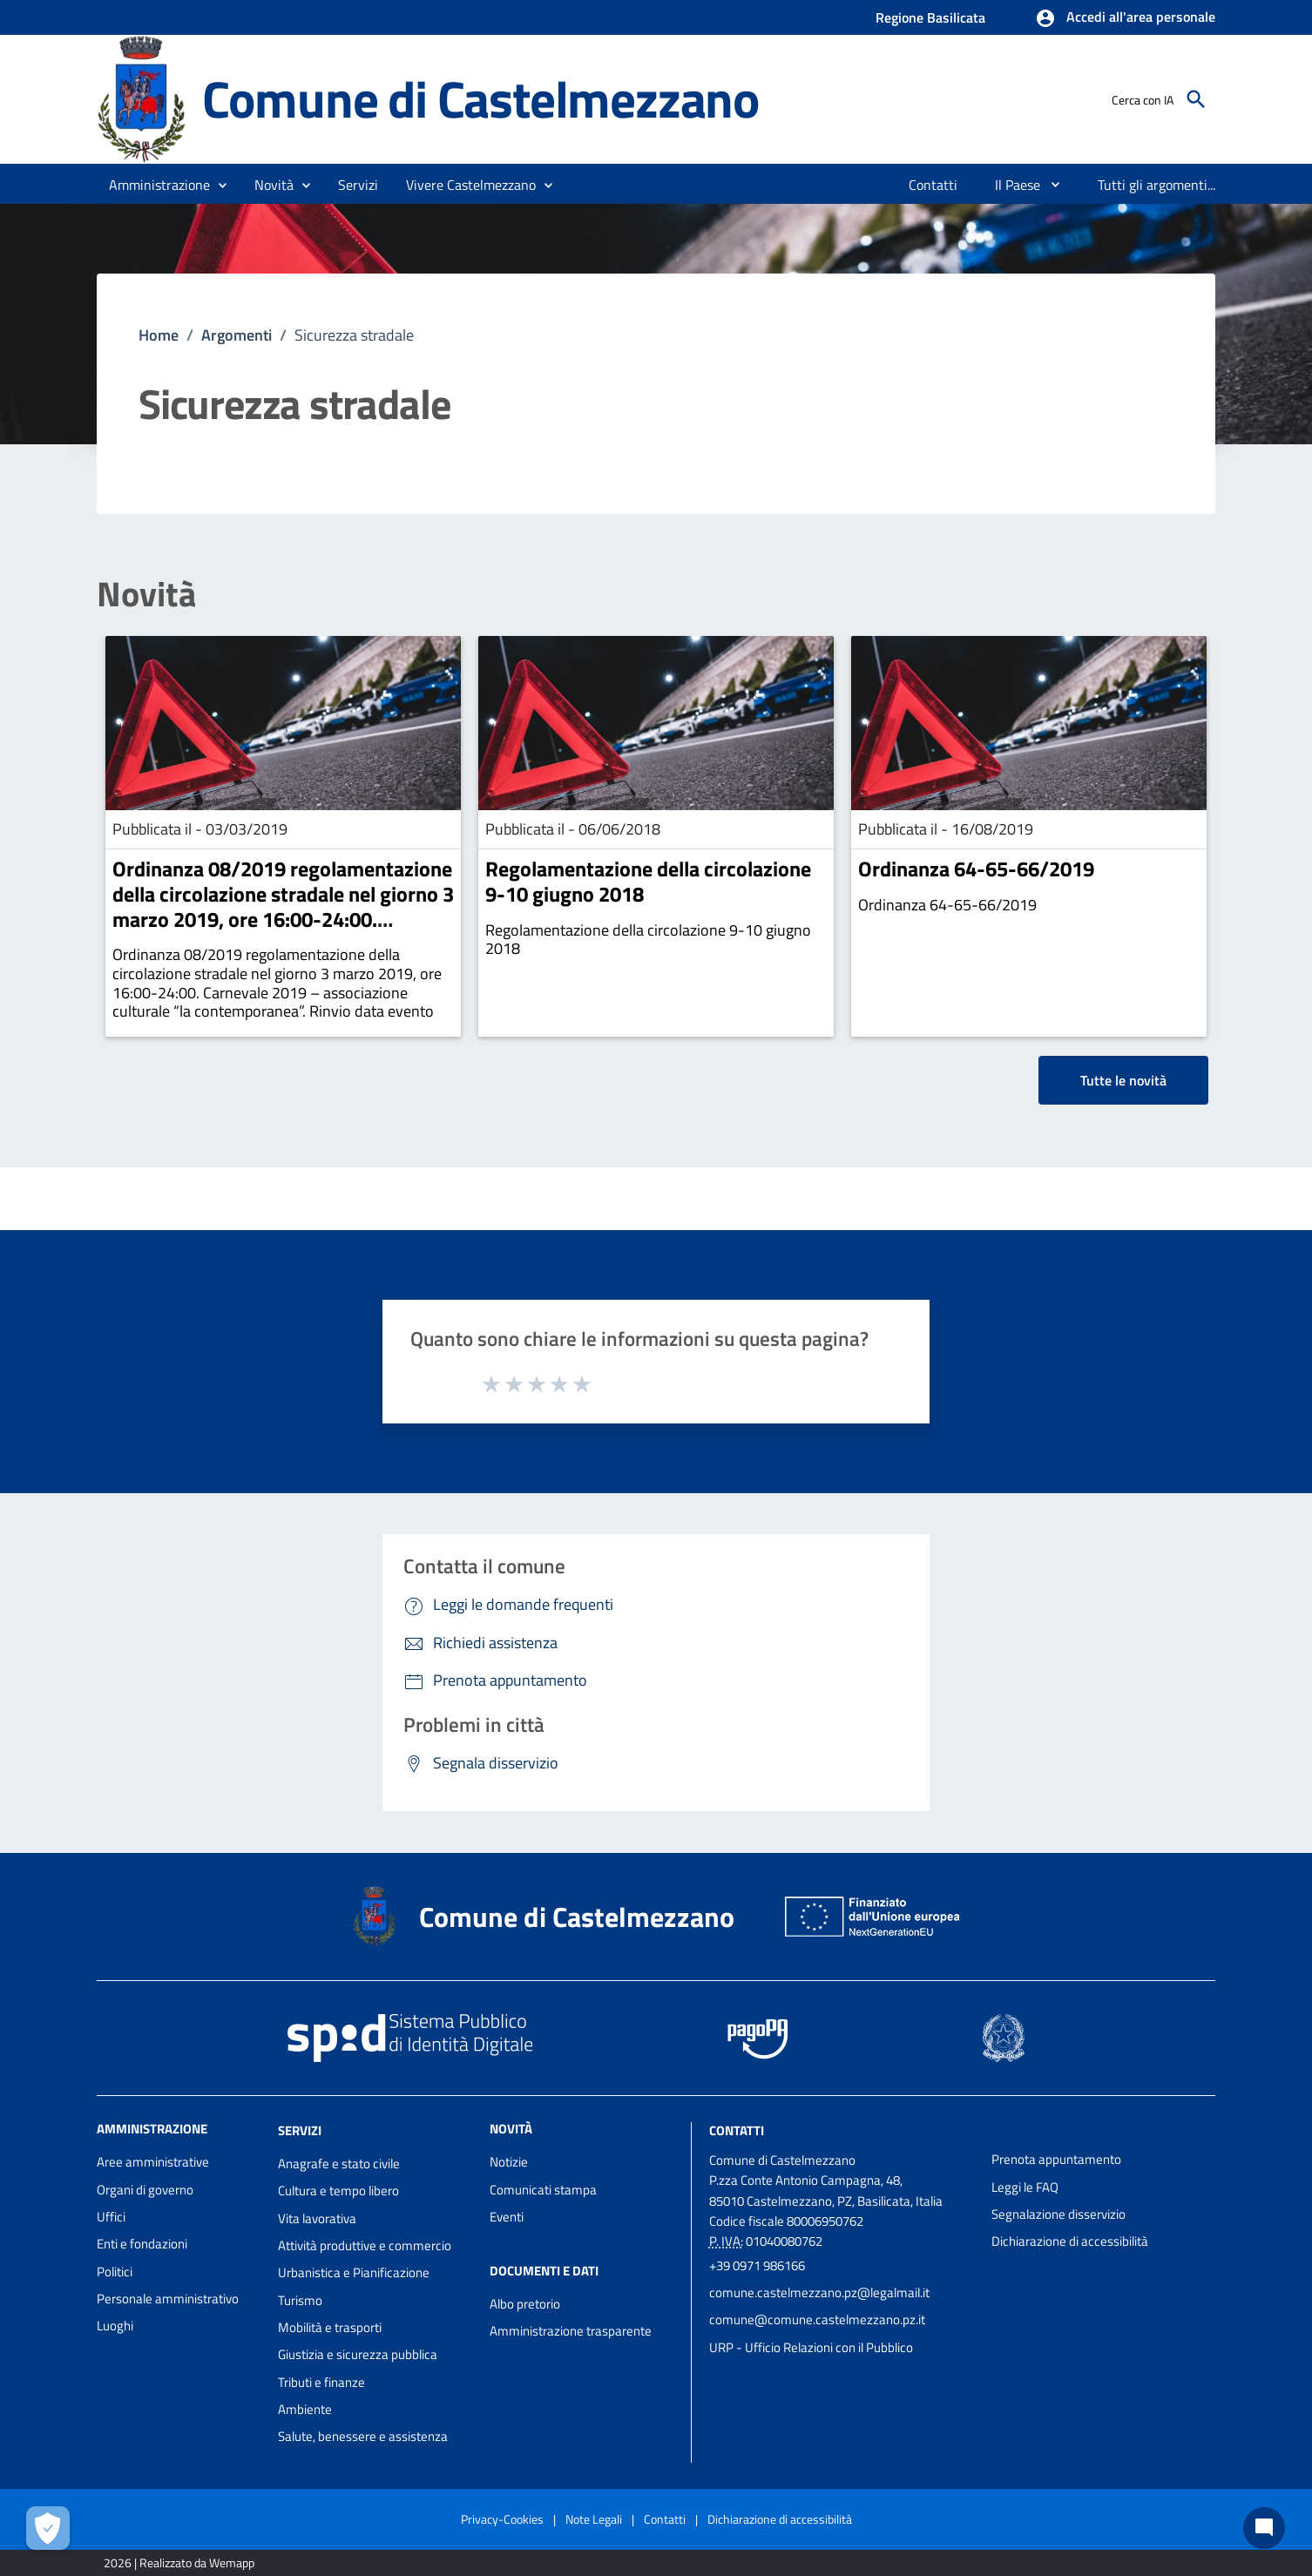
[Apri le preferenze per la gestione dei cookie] (48, 2528)
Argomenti (236, 335)
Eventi (507, 2217)
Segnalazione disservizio (1058, 2214)
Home (159, 335)
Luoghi (115, 2326)
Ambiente (305, 2409)
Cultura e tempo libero (338, 2190)
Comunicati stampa (543, 2190)
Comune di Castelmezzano (480, 99)
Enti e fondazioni (142, 2244)
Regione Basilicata (930, 17)
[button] (1125, 18)
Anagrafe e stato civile (339, 2163)
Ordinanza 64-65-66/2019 (976, 868)
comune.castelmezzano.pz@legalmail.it (819, 2292)
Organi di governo (145, 2190)
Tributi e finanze (321, 2382)
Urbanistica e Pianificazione (353, 2272)
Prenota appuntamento (1056, 2159)
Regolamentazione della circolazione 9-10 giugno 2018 (648, 881)
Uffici (111, 2217)
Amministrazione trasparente (571, 2331)
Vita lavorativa (317, 2218)
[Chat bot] (1264, 2528)
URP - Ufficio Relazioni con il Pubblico (811, 2347)
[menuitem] (933, 184)
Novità (146, 594)
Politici (114, 2272)
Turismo (300, 2300)
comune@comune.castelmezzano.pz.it (817, 2319)
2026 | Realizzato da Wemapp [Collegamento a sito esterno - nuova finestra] (179, 2562)
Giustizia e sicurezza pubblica (357, 2354)
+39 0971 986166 (757, 2265)
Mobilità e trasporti (330, 2327)
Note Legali (593, 2519)
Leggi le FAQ (1024, 2187)
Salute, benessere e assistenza (363, 2436)
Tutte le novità (1123, 1080)
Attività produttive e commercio (364, 2245)
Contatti (736, 2130)
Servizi (299, 2130)
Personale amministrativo (168, 2299)
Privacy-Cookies (502, 2519)
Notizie (509, 2162)
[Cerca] (1196, 99)
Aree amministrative (153, 2162)
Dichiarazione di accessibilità (1069, 2241)
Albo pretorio (525, 2304)
